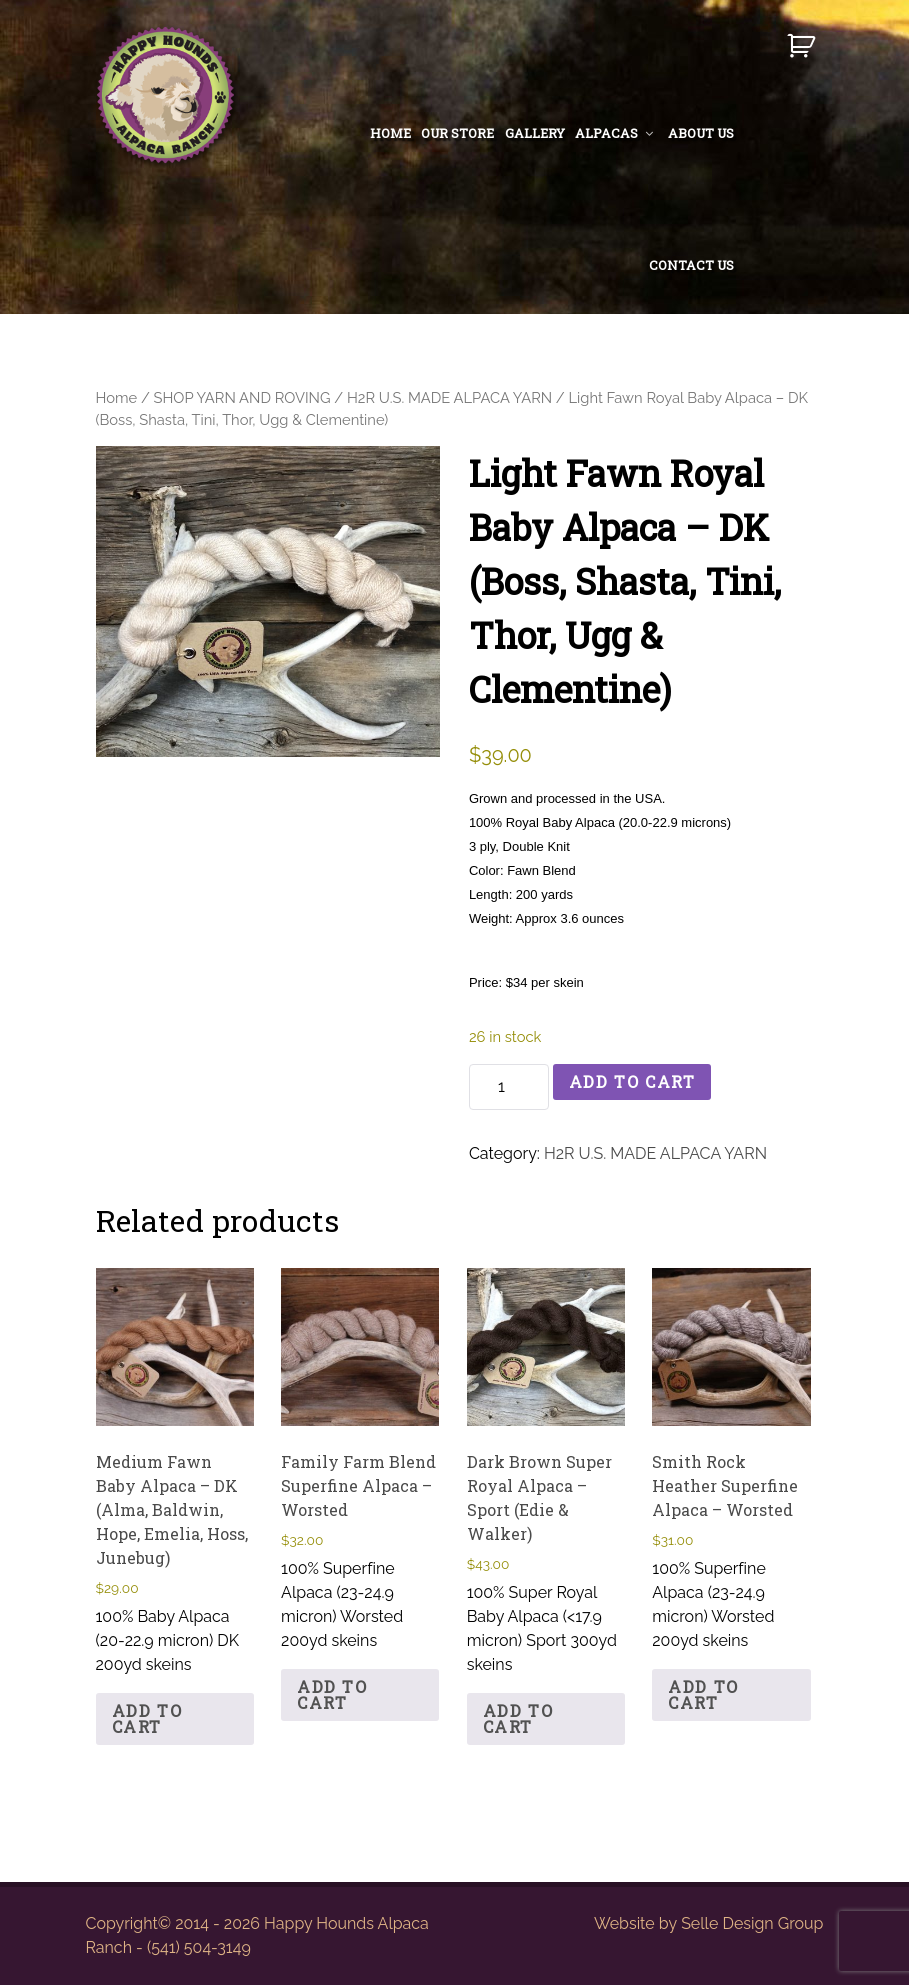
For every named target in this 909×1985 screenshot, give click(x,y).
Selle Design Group (752, 1923)
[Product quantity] (509, 1087)
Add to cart (632, 1081)
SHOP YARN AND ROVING (242, 397)
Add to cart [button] (147, 1718)
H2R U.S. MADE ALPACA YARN (449, 397)
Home (117, 397)
